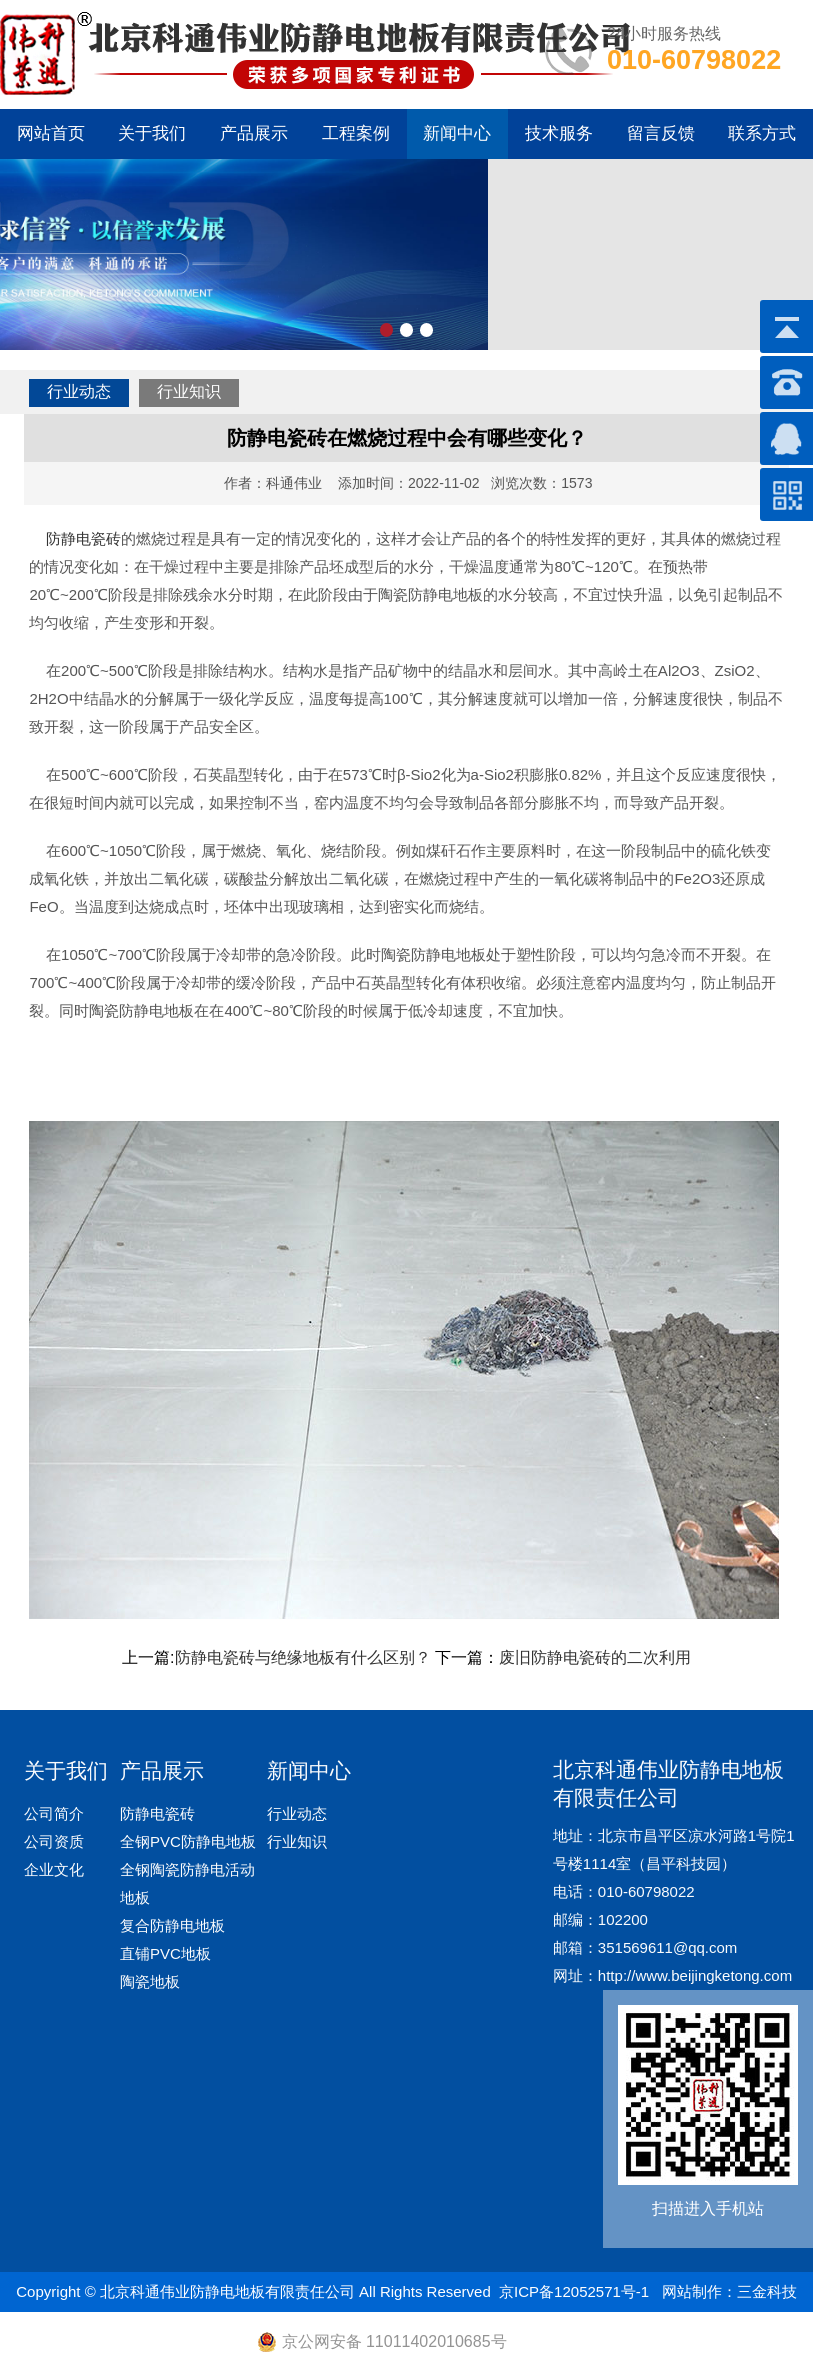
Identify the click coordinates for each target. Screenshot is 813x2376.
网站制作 (692, 2291)
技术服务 (559, 133)
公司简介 (54, 1813)
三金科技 (767, 2291)
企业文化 (54, 1869)
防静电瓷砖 (83, 538)
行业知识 (189, 391)
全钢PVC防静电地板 (188, 1841)
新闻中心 (457, 133)
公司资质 (54, 1841)
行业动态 (79, 391)
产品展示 (254, 133)
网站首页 (51, 133)
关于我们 (152, 133)
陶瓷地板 (150, 1981)
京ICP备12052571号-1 (574, 2291)
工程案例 (356, 133)
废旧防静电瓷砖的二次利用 (595, 1657)
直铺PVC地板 (165, 1953)
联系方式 (762, 133)
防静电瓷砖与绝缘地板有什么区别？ (303, 1657)
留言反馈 (661, 133)
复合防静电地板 (172, 1925)
